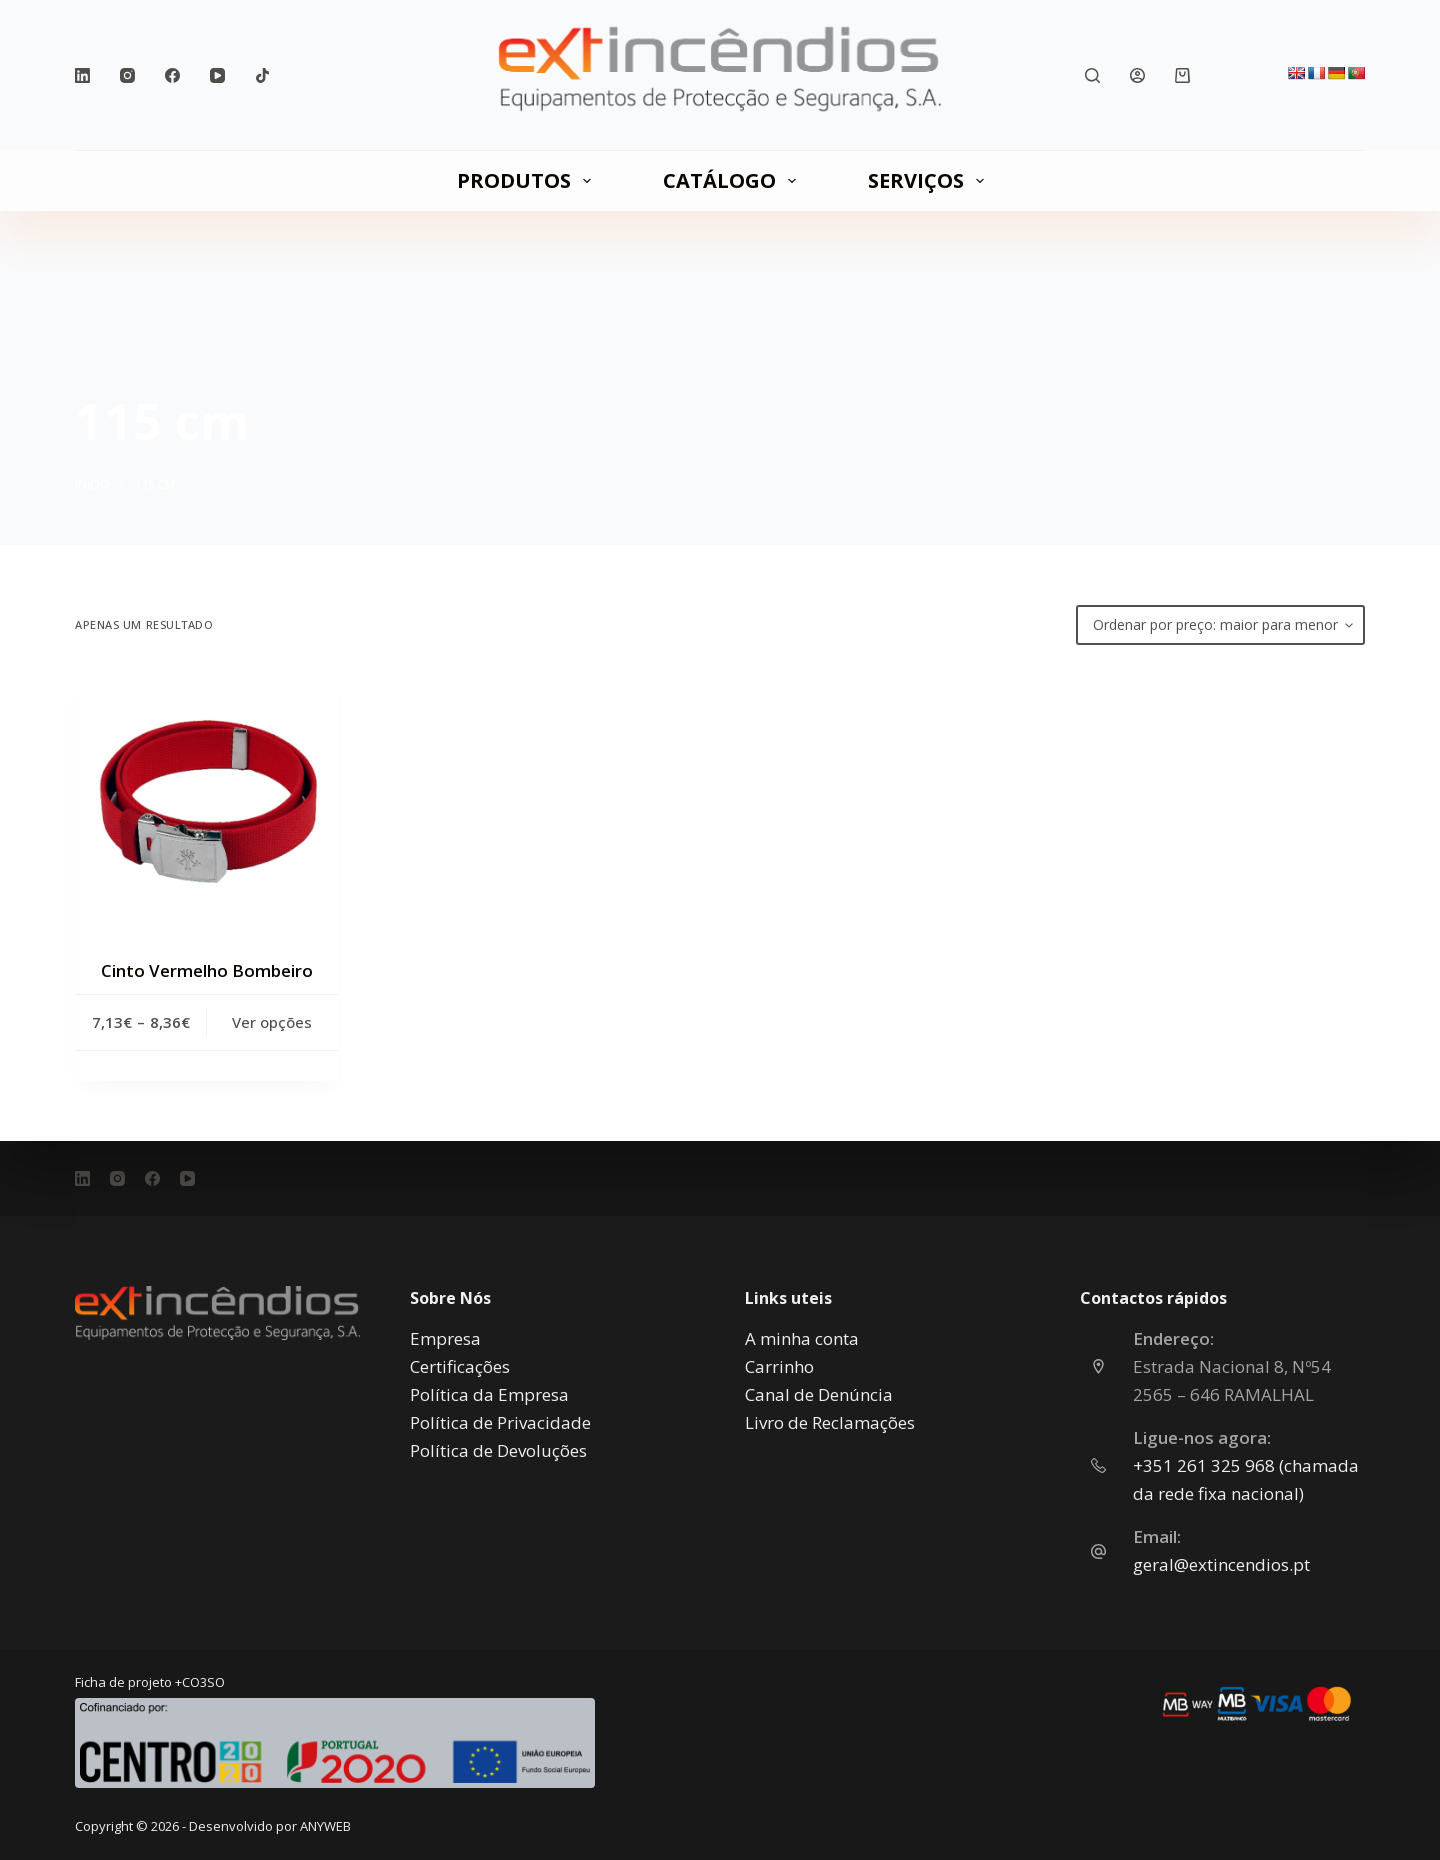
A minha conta (802, 1338)
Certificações (460, 1366)
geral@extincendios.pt (1221, 1564)
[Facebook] (172, 75)
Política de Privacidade (500, 1422)
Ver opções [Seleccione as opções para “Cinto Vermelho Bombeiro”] (272, 1022)
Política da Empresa (489, 1394)
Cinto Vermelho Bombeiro (207, 970)
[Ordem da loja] (1220, 625)
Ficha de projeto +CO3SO (150, 1682)
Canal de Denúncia (819, 1394)
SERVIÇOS (930, 180)
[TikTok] (262, 75)
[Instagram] (127, 75)
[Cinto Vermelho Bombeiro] (206, 801)
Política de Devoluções (498, 1450)
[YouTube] (217, 75)
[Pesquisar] (1092, 75)
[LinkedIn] (82, 75)
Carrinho (779, 1366)
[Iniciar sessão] (1137, 75)
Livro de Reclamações (830, 1422)
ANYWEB (325, 1826)
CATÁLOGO (733, 180)
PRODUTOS (528, 180)
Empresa (445, 1338)
